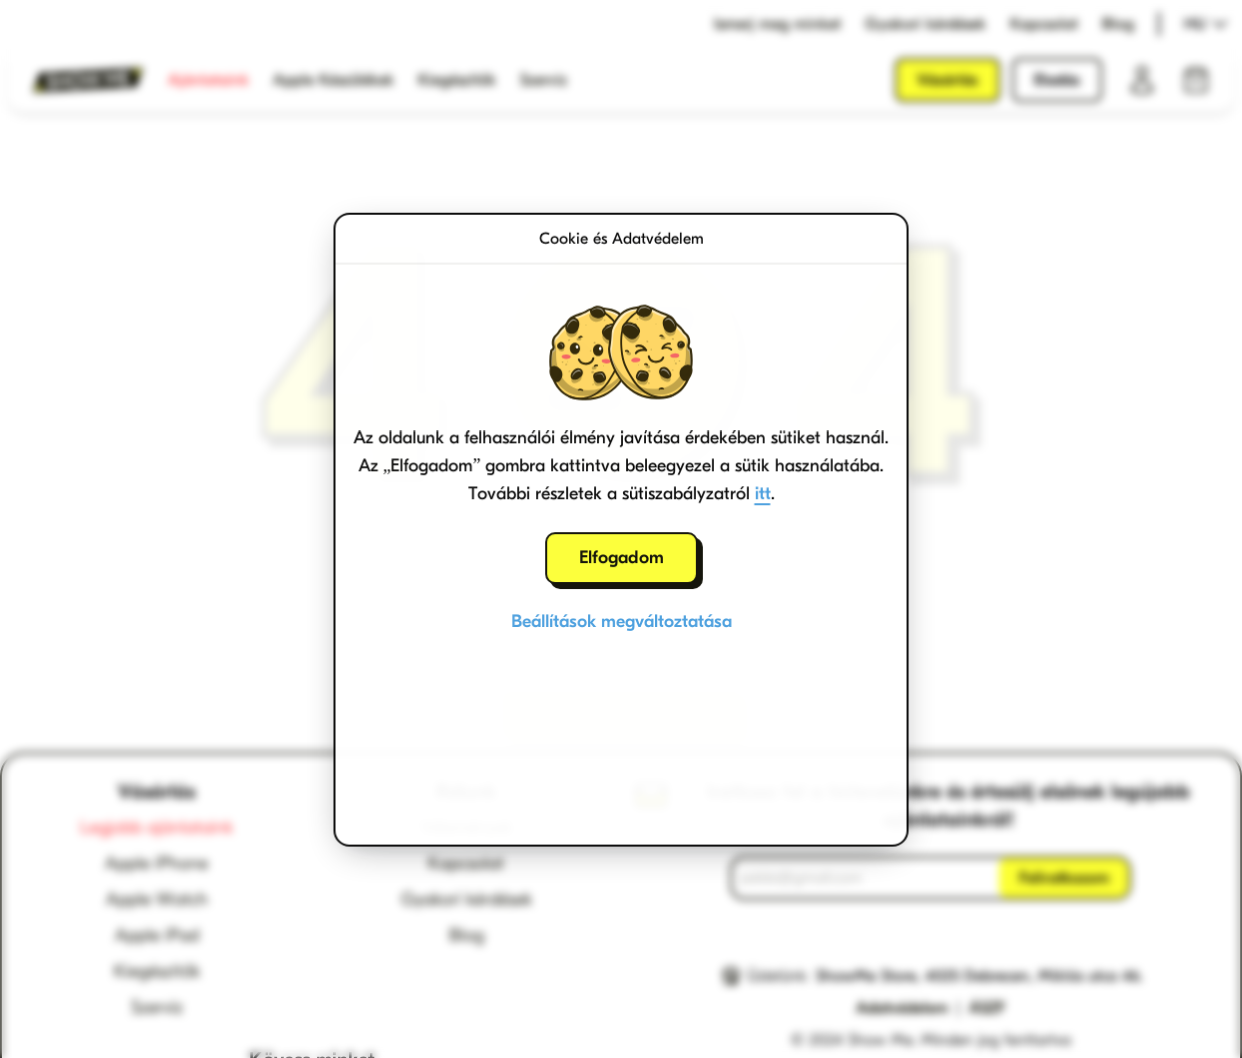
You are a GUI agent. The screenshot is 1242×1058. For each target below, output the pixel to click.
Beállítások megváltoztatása (621, 621)
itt (763, 493)
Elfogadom (621, 557)
